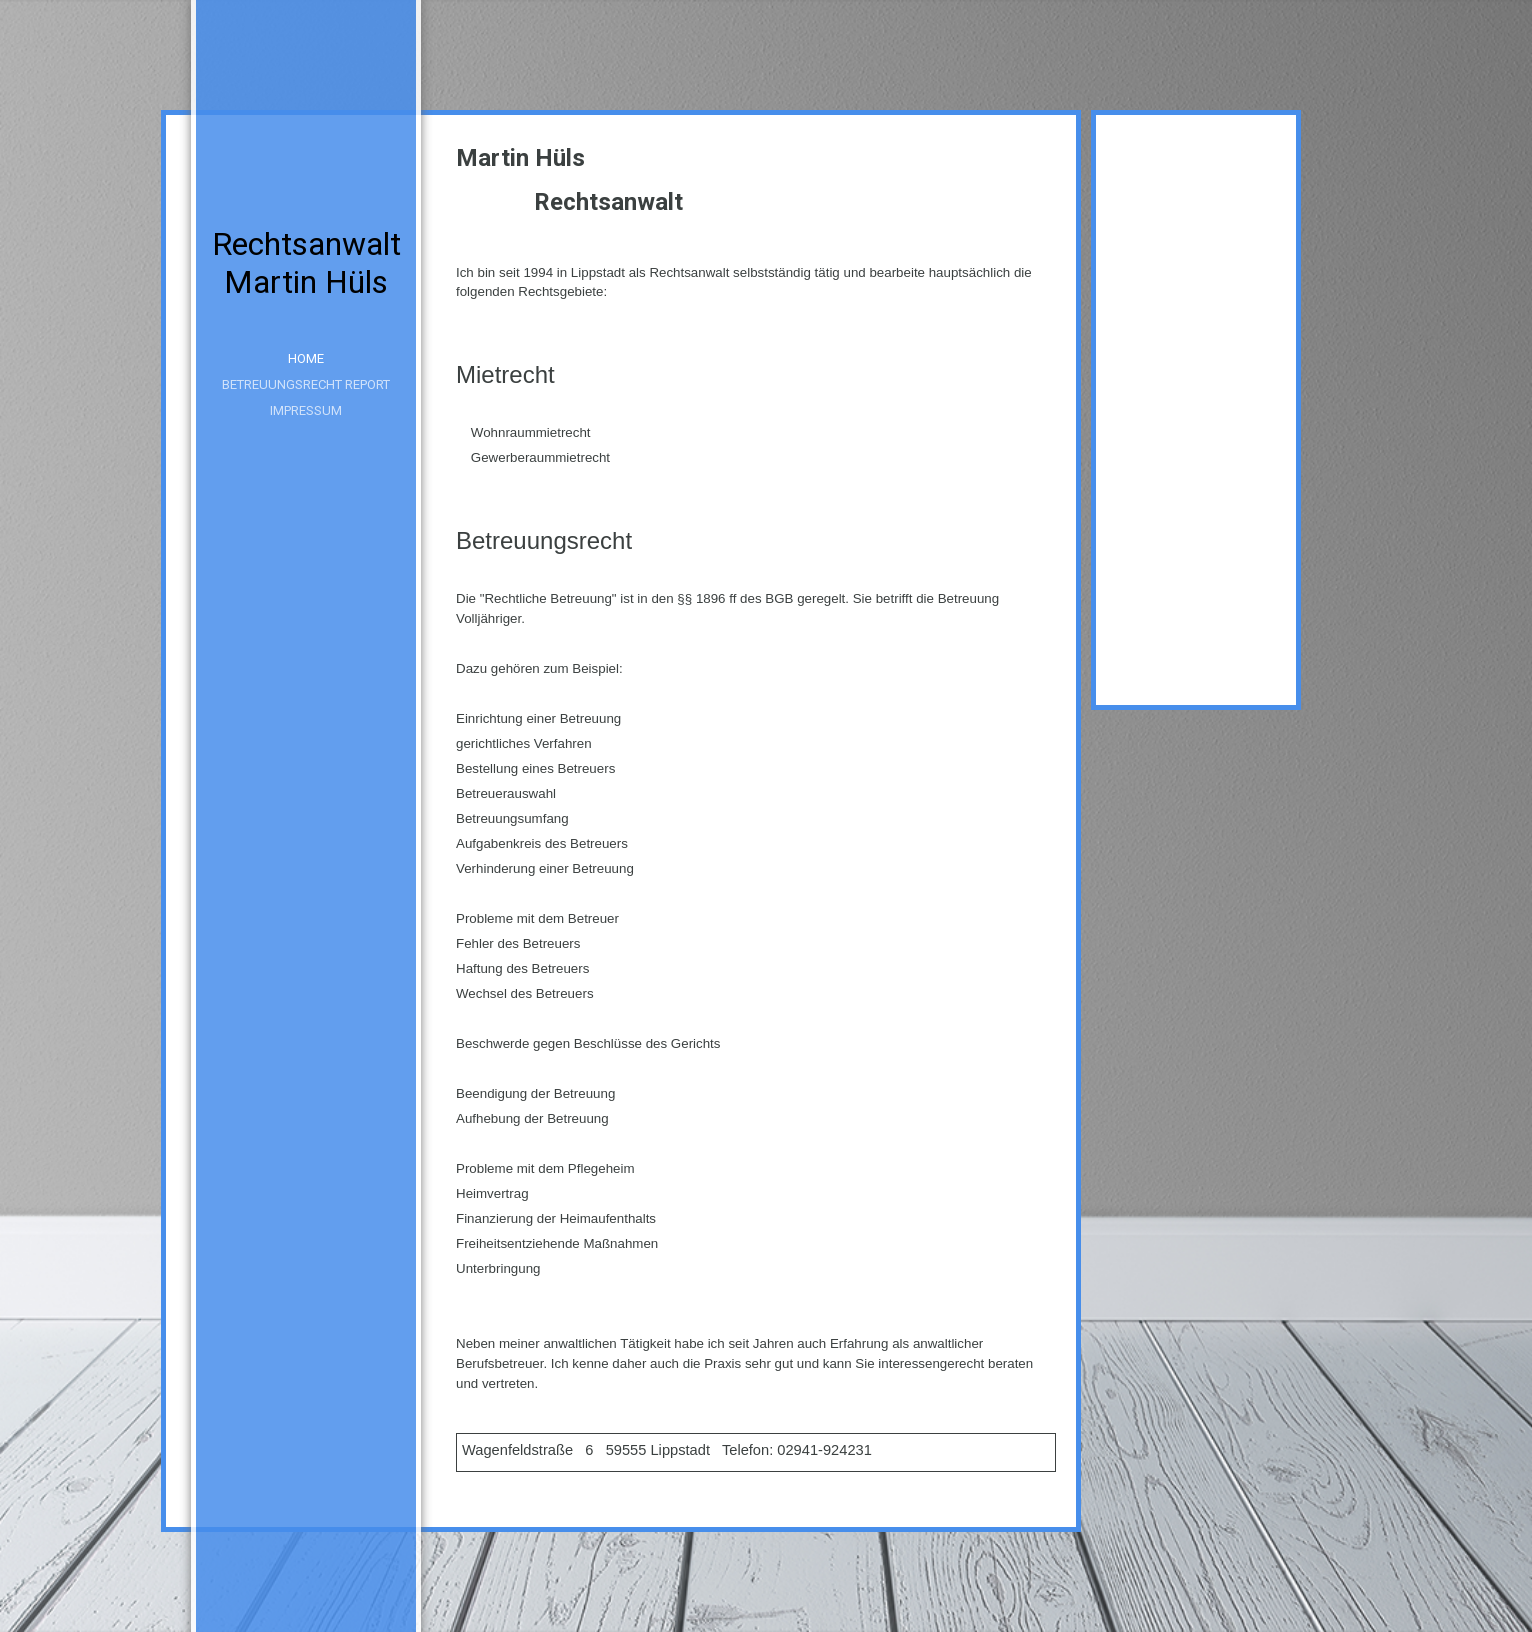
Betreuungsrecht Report (306, 384)
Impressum (306, 410)
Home (306, 358)
